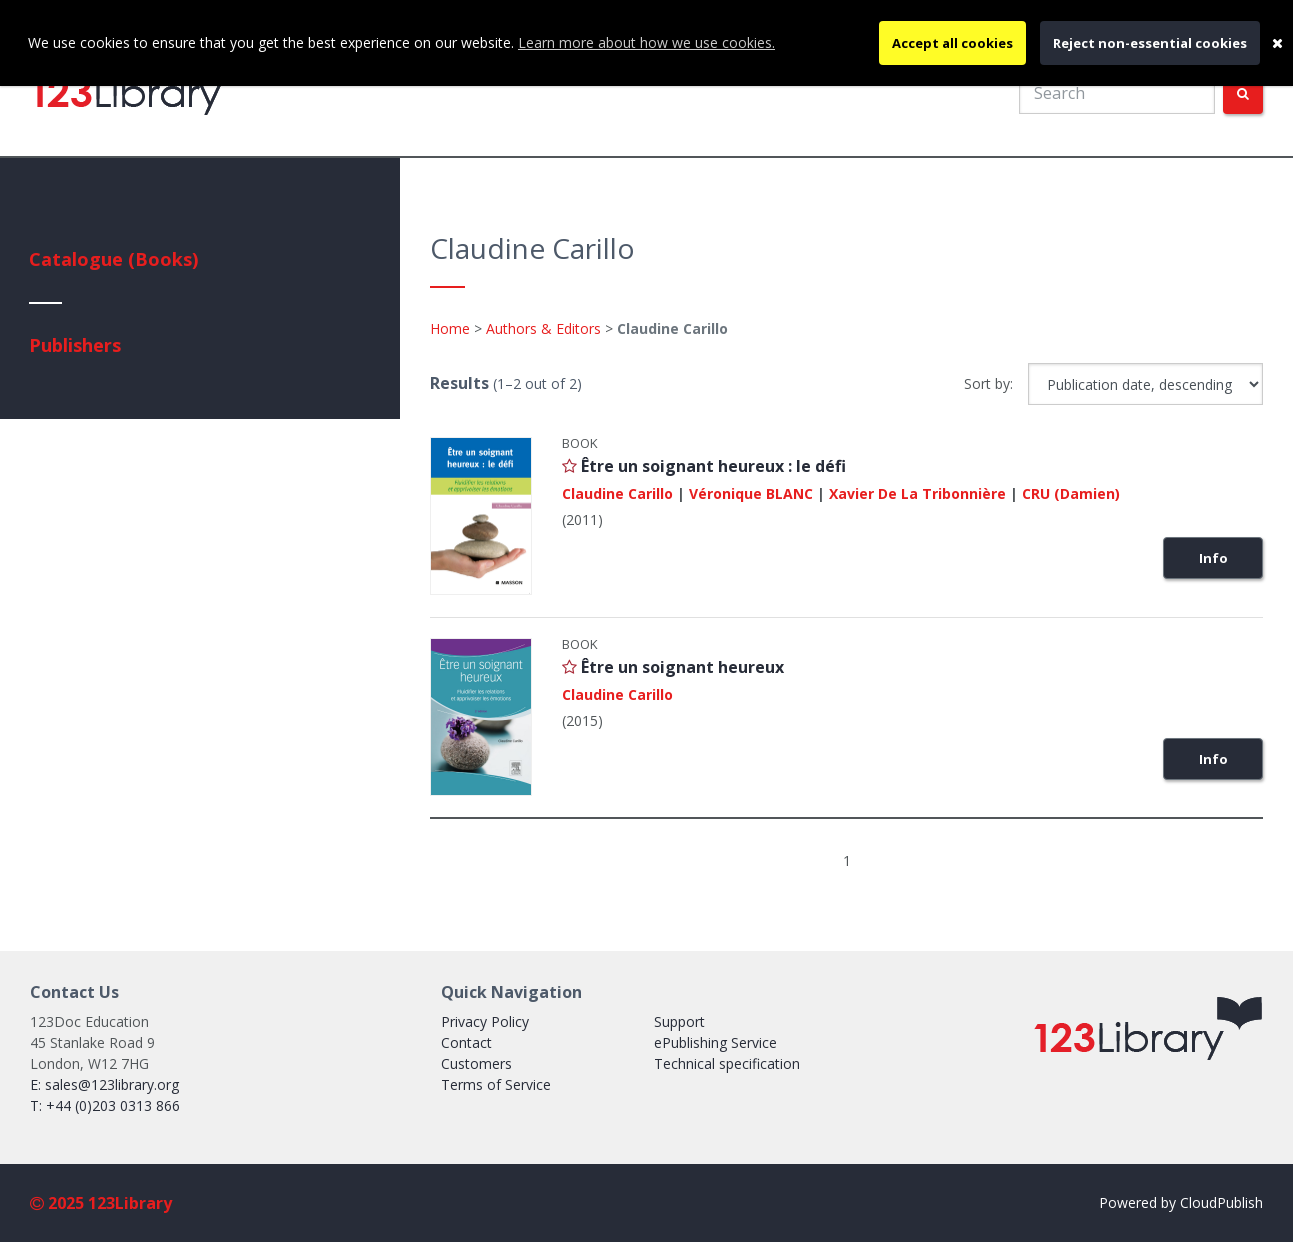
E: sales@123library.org (104, 1084)
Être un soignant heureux (682, 667)
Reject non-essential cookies (1150, 43)
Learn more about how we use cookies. (646, 42)
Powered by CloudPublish (1181, 1202)
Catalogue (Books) (113, 259)
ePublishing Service (715, 1042)
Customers (476, 1063)
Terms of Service (496, 1084)
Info (1213, 558)
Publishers (75, 345)
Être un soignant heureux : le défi (713, 466)
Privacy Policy (485, 1021)
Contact (466, 1042)
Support (679, 1021)
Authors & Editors (543, 328)
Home (450, 328)
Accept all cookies (952, 43)
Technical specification (727, 1063)
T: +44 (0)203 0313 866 (105, 1105)
